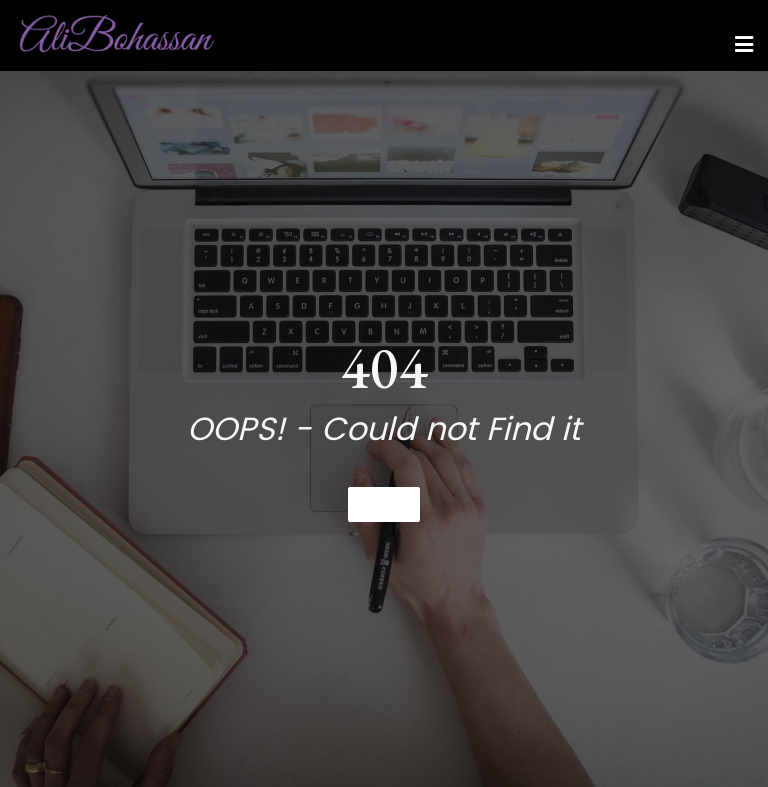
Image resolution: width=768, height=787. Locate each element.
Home (384, 504)
